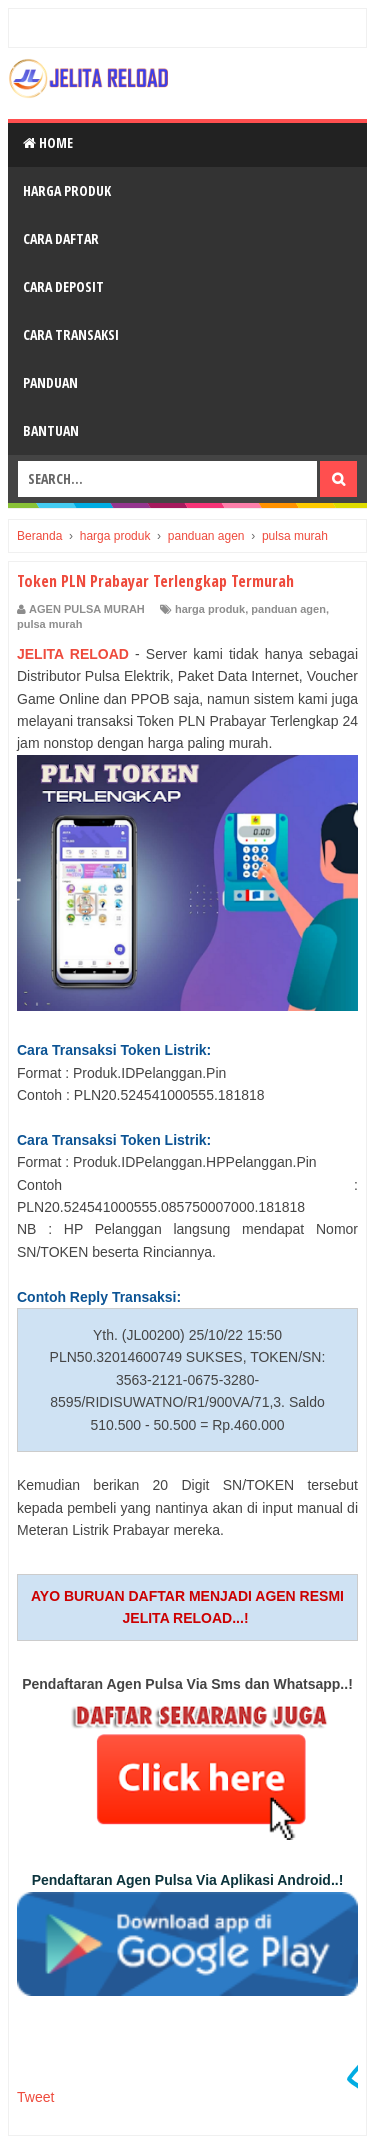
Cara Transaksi (71, 334)
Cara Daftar (61, 238)
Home (48, 142)
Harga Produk (67, 190)
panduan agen (288, 609)
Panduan (50, 382)
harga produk (210, 609)
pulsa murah (49, 624)
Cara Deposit (63, 286)
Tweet (35, 2097)
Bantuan (51, 430)
